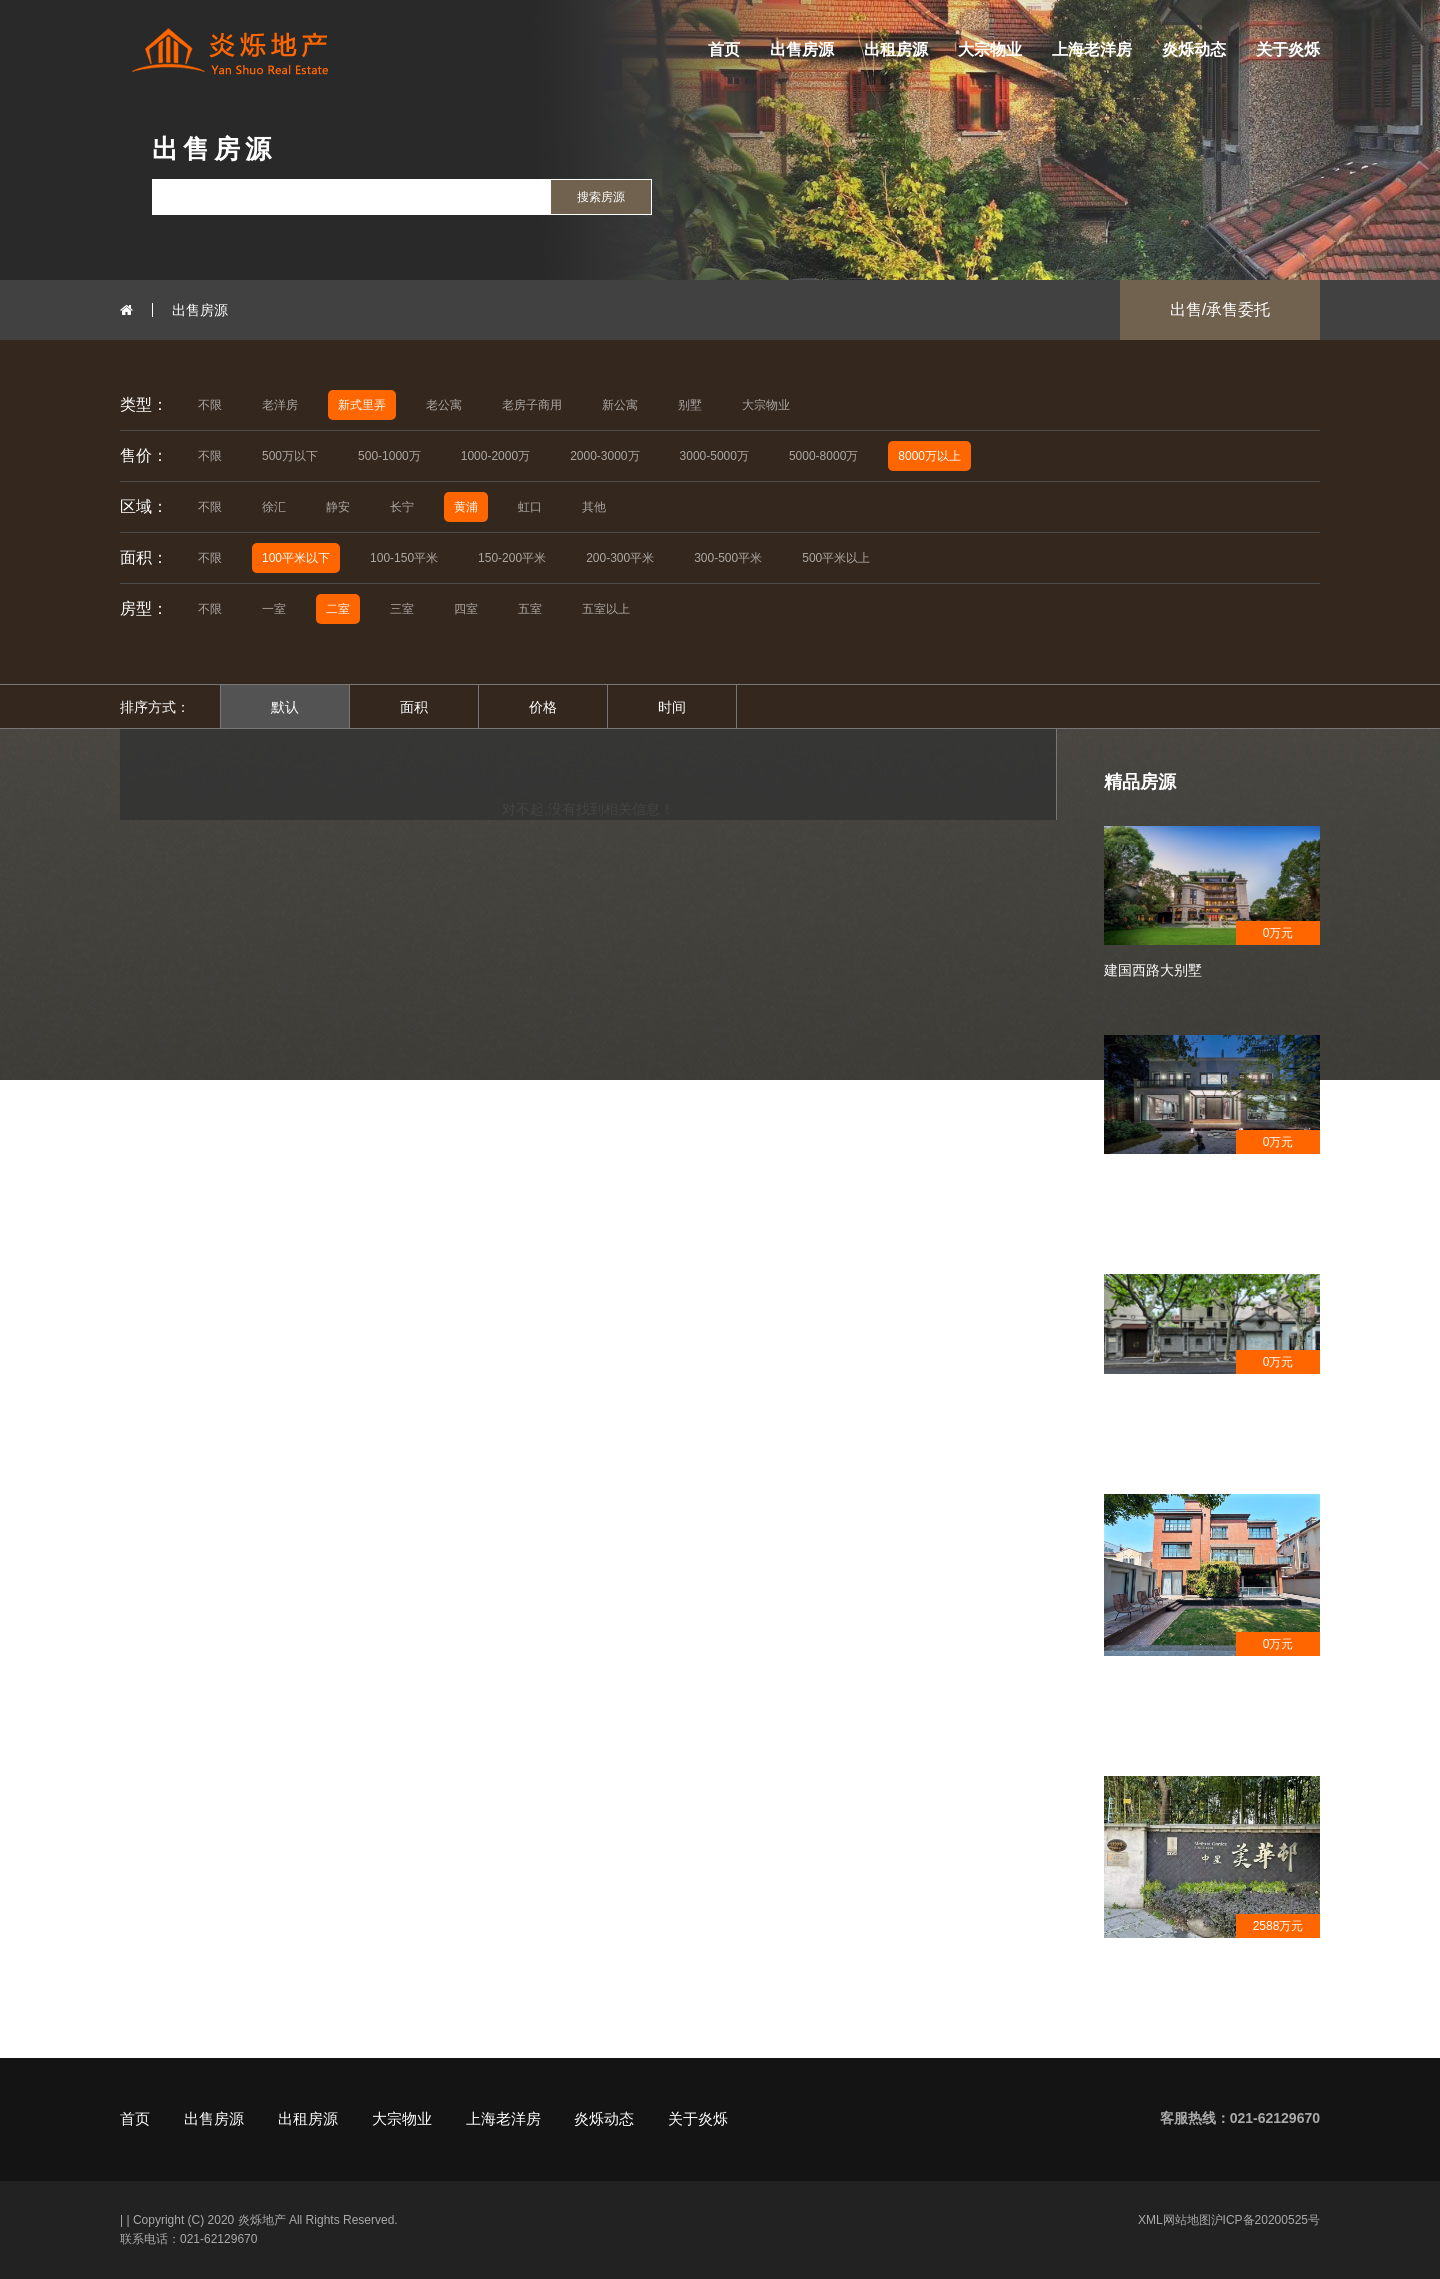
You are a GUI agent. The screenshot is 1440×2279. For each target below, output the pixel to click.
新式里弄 (362, 405)
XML (1150, 2220)
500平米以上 (836, 558)
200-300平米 (620, 558)
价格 (543, 707)
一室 (274, 609)
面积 (414, 707)
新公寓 (620, 405)
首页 (724, 49)
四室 (466, 609)
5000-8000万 (823, 456)
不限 (210, 405)
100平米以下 (296, 558)
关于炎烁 (1288, 49)
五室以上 (606, 609)
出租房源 (896, 49)
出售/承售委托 (1220, 309)
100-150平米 (404, 558)
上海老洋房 (1092, 49)
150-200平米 (512, 558)
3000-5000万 (714, 456)
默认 (285, 707)
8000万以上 (929, 456)
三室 (402, 609)
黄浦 (466, 507)
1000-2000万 (495, 456)
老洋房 (280, 405)
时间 (672, 707)
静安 (338, 507)
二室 (338, 609)
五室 (530, 609)
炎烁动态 (1194, 49)
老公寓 (444, 405)
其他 (594, 507)
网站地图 (1187, 2220)
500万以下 (290, 456)
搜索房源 (601, 197)
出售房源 (802, 49)
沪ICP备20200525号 (1265, 2220)
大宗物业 (990, 49)
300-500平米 (728, 558)
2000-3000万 (604, 456)
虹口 (530, 507)
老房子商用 (532, 405)
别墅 (690, 405)
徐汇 (274, 507)
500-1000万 (389, 456)
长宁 (402, 507)
